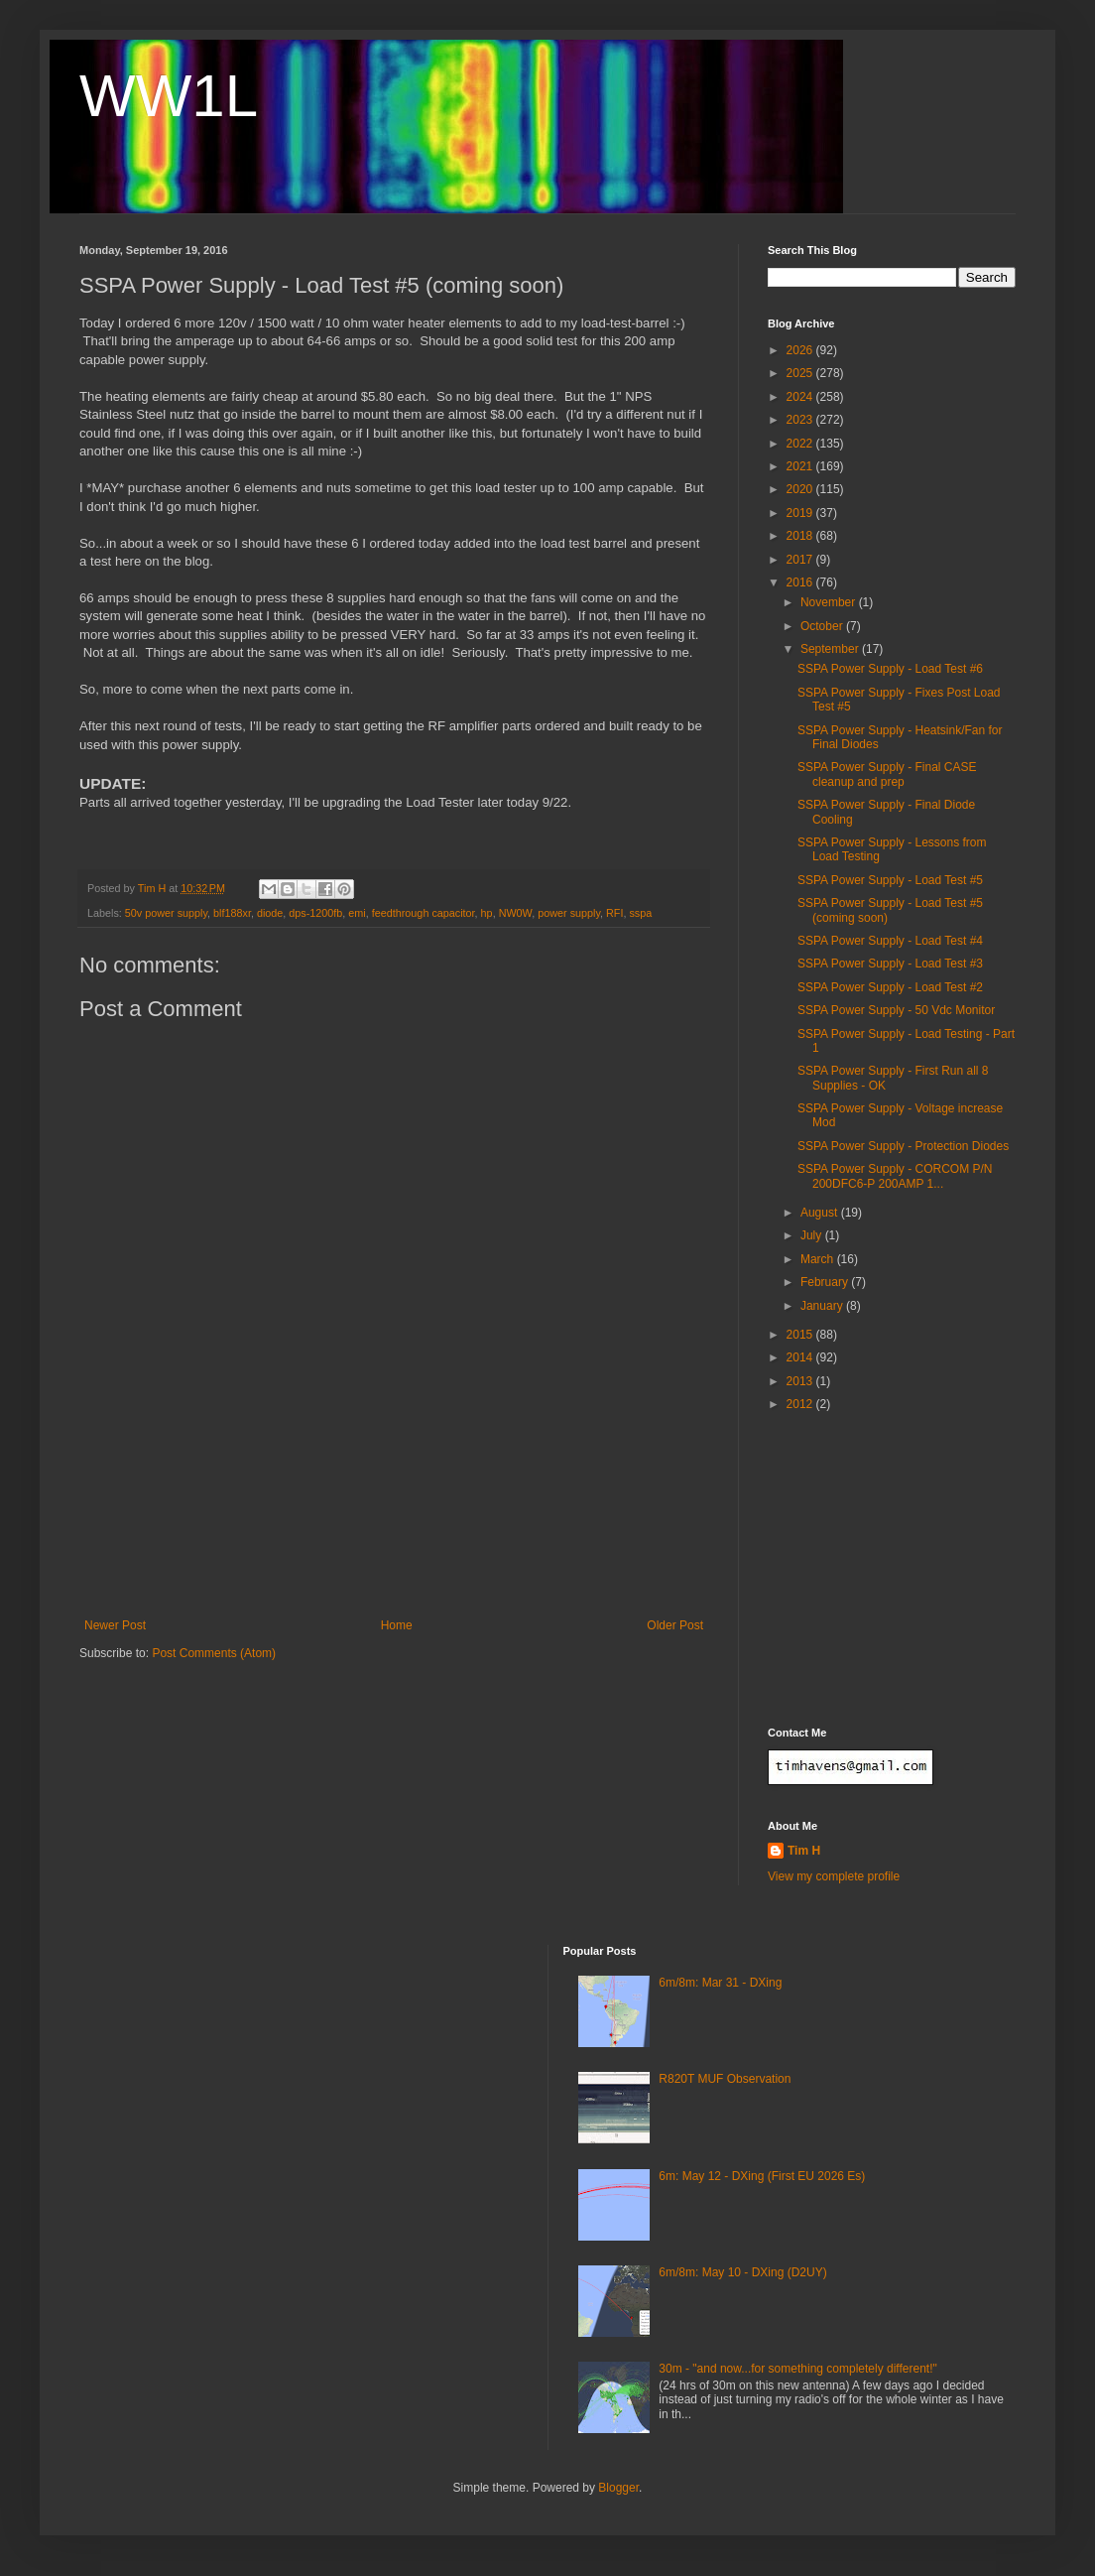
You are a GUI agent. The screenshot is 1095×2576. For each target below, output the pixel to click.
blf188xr (232, 913)
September (831, 649)
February (825, 1282)
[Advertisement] (393, 1532)
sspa (640, 913)
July (812, 1235)
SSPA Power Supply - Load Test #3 (890, 963)
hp (487, 913)
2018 (801, 536)
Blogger (618, 2488)
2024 (801, 397)
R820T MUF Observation (725, 2079)
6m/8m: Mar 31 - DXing (720, 1983)
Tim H (804, 1851)
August (820, 1213)
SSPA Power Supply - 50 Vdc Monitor (896, 1010)
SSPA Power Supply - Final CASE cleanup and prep (887, 774)
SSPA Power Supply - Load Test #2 (890, 987)
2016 (801, 582)
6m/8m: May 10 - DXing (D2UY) (742, 2272)
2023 (801, 420)
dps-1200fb (315, 913)
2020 (801, 489)
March (818, 1259)
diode (270, 913)
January (823, 1306)
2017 (801, 560)
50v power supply (166, 913)
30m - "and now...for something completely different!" (797, 2369)
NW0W (516, 913)
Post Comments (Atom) (214, 1653)
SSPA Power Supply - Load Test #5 (890, 880)
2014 (801, 1357)
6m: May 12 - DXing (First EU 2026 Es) (762, 2176)
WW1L (168, 96)
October (823, 626)
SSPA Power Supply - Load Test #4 (890, 941)
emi (356, 913)
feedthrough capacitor (423, 913)
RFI (614, 913)
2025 (801, 373)
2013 (801, 1381)
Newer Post (115, 1625)
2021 (801, 466)
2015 (801, 1335)
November (829, 602)
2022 (801, 444)
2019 (801, 513)
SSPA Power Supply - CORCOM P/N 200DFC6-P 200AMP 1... (895, 1176)
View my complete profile (834, 1876)
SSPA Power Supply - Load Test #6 (890, 669)
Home (397, 1625)
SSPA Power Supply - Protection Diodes (903, 1146)
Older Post (675, 1625)
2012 (801, 1404)
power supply (569, 913)
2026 (801, 350)
